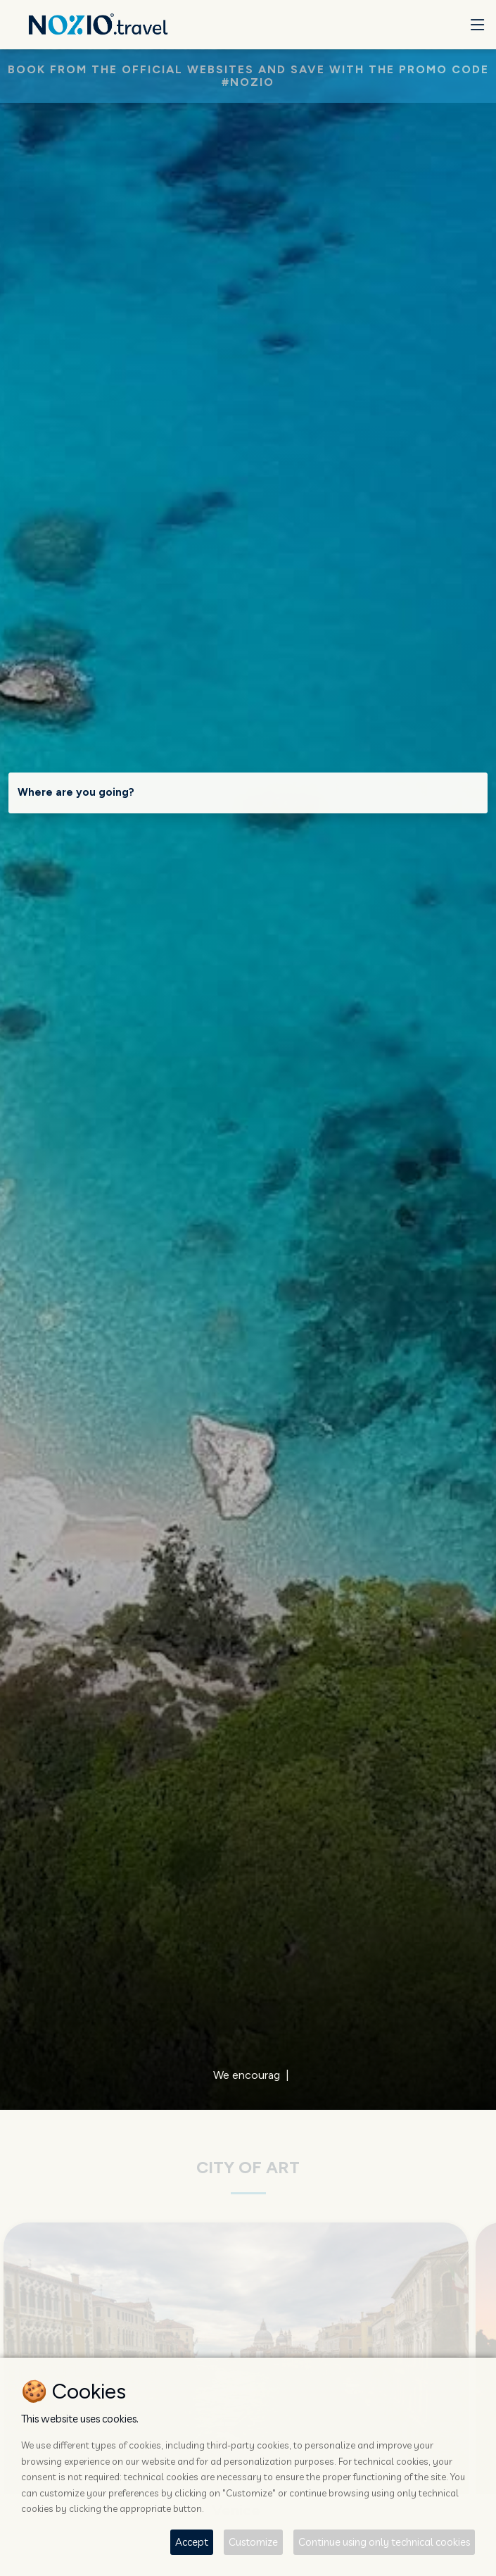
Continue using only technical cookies (384, 2542)
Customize (253, 2542)
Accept (191, 2542)
